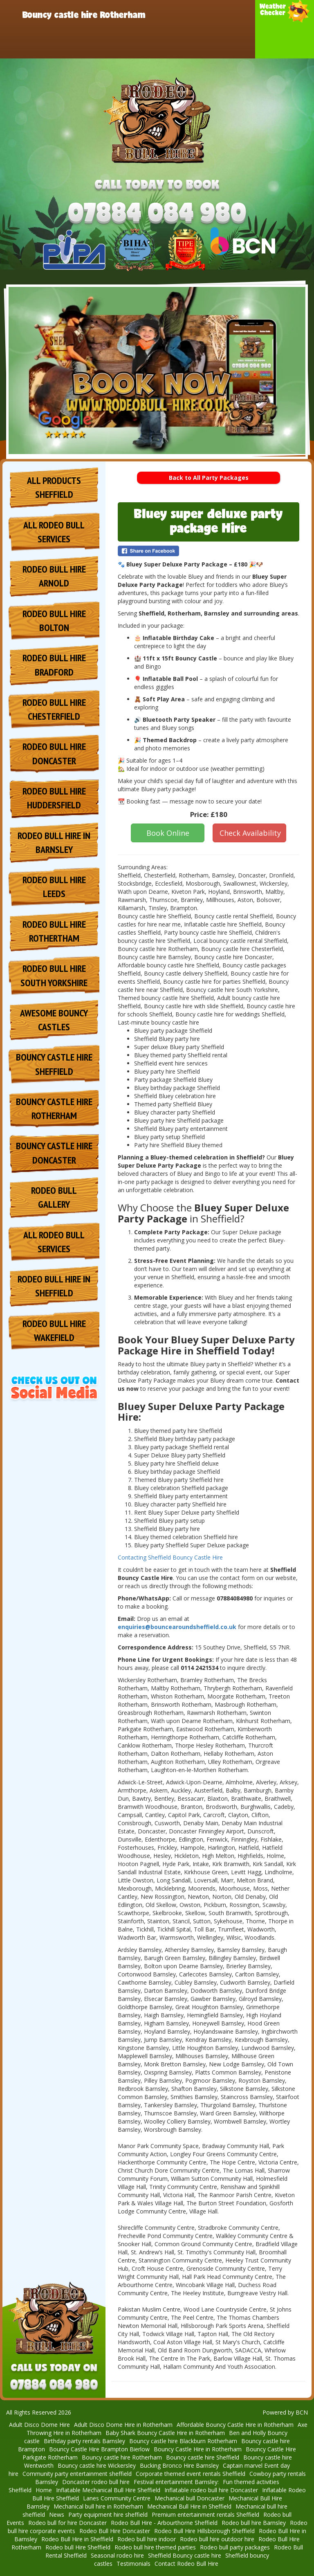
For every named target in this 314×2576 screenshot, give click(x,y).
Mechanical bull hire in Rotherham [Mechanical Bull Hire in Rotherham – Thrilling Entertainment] (98, 2506)
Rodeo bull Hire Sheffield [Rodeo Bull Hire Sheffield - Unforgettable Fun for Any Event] (77, 2547)
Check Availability (250, 833)
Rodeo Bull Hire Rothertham (54, 931)
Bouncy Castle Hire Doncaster (54, 1152)
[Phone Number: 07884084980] (157, 214)
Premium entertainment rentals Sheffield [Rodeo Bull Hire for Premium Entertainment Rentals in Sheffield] (205, 2514)
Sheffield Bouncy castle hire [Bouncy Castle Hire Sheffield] (184, 2555)
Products (211, 14)
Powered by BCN (285, 2412)
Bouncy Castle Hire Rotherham (54, 1108)
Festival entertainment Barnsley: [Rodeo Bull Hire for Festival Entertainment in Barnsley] (176, 2482)
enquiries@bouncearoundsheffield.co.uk (177, 1627)
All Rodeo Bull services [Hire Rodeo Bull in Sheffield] (54, 532)
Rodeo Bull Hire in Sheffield (77, 2539)
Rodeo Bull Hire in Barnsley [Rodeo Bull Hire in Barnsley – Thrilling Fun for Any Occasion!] (54, 842)
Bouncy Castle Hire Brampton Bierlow (99, 2449)
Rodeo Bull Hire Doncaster (66, 43)
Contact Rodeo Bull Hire (193, 43)
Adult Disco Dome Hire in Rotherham (123, 2424)
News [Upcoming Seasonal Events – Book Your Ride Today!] (56, 2514)
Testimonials (133, 2563)
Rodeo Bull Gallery (54, 1197)
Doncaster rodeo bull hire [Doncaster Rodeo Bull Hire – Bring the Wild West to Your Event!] (96, 2482)
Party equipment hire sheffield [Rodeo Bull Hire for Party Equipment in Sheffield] (108, 2514)
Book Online (167, 833)
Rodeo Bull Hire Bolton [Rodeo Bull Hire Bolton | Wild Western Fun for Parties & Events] (54, 620)
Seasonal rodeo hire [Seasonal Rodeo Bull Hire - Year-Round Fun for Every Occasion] (117, 2555)
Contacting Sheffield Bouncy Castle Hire (170, 1557)
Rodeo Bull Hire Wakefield (54, 1330)
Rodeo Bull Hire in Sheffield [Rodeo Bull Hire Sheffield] (54, 1286)
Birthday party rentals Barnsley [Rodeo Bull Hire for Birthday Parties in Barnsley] (84, 2441)
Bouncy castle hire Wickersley (97, 2465)
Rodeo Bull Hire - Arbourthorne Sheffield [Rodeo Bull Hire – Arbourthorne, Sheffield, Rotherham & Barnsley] (164, 2523)
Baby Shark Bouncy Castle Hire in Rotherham (165, 2433)
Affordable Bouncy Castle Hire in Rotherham (235, 2424)
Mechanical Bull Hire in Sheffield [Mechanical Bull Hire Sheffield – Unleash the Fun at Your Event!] (189, 2506)
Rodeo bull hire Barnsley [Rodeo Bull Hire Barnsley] (254, 2523)
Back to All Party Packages (209, 477)
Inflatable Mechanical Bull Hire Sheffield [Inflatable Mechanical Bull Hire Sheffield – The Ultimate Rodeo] (108, 2490)
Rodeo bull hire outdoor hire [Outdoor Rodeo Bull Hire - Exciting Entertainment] (217, 2539)
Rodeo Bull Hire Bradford (54, 664)
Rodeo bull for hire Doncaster (67, 2523)
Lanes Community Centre (116, 2498)
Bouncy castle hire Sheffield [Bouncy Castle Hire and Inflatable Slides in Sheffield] (202, 2457)
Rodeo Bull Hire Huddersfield (54, 798)
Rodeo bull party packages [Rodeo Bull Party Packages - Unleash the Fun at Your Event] (235, 2547)
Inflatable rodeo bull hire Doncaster (211, 2490)
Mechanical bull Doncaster (189, 2498)
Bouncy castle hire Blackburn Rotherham (183, 2441)
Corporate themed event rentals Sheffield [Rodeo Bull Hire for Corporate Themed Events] (190, 2474)
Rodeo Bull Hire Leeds (54, 886)
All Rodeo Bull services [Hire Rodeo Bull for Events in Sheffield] (54, 1242)
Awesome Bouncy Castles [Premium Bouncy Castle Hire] (54, 1020)
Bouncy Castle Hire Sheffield (54, 1064)
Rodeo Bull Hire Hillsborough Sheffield (204, 2531)
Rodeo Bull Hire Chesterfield (54, 709)
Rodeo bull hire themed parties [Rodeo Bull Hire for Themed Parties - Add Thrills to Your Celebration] (155, 2547)
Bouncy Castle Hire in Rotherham (198, 2449)
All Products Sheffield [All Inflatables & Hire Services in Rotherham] (54, 487)
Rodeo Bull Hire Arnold (54, 576)
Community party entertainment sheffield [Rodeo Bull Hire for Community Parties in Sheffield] (77, 2474)
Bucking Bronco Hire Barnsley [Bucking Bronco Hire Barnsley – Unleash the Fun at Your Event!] (179, 2465)
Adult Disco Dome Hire (39, 2424)
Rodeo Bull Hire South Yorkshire (53, 975)
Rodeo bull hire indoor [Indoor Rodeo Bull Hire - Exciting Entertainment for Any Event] (146, 2539)
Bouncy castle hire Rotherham (84, 14)
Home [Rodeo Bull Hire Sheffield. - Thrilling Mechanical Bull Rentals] (44, 2490)
